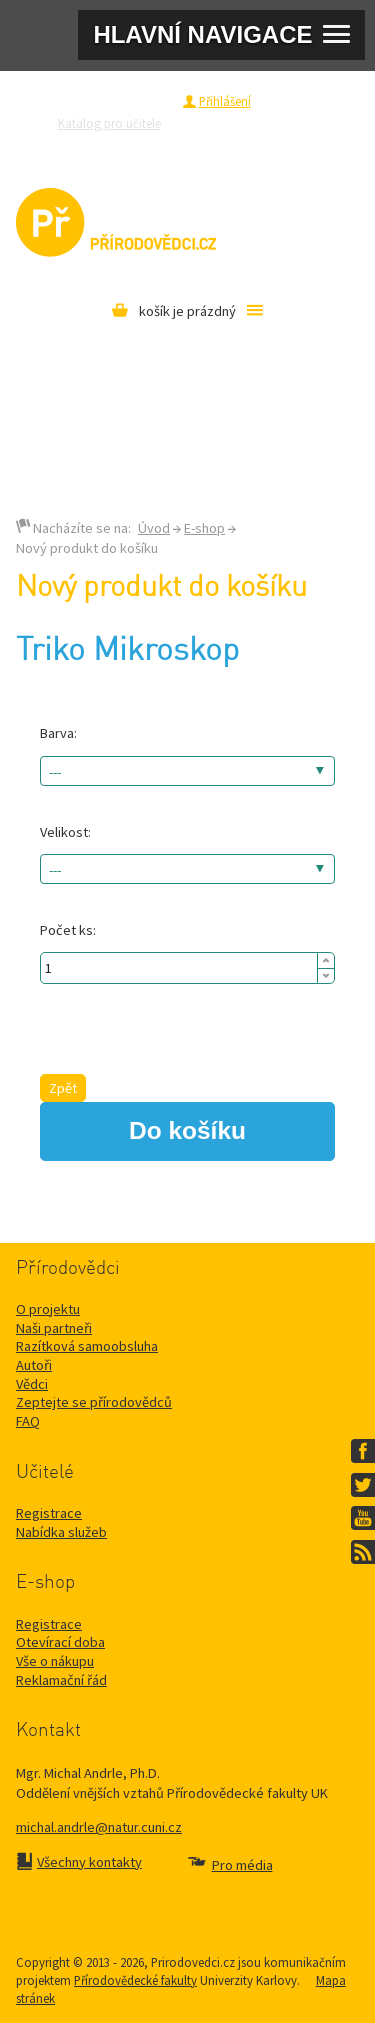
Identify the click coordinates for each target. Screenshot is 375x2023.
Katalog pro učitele (109, 123)
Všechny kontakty (89, 1862)
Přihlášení (225, 101)
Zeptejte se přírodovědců (257, 123)
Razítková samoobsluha (148, 145)
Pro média (255, 145)
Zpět (63, 1088)
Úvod (154, 528)
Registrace (142, 101)
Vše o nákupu (55, 1661)
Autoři (34, 1365)
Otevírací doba (60, 1642)
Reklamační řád (61, 1680)
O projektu (48, 1309)
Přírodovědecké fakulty (135, 1980)
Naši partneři (54, 1328)
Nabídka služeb (61, 1532)
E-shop (204, 528)
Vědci (32, 1384)
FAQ (28, 1421)
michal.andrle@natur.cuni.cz (99, 1827)
